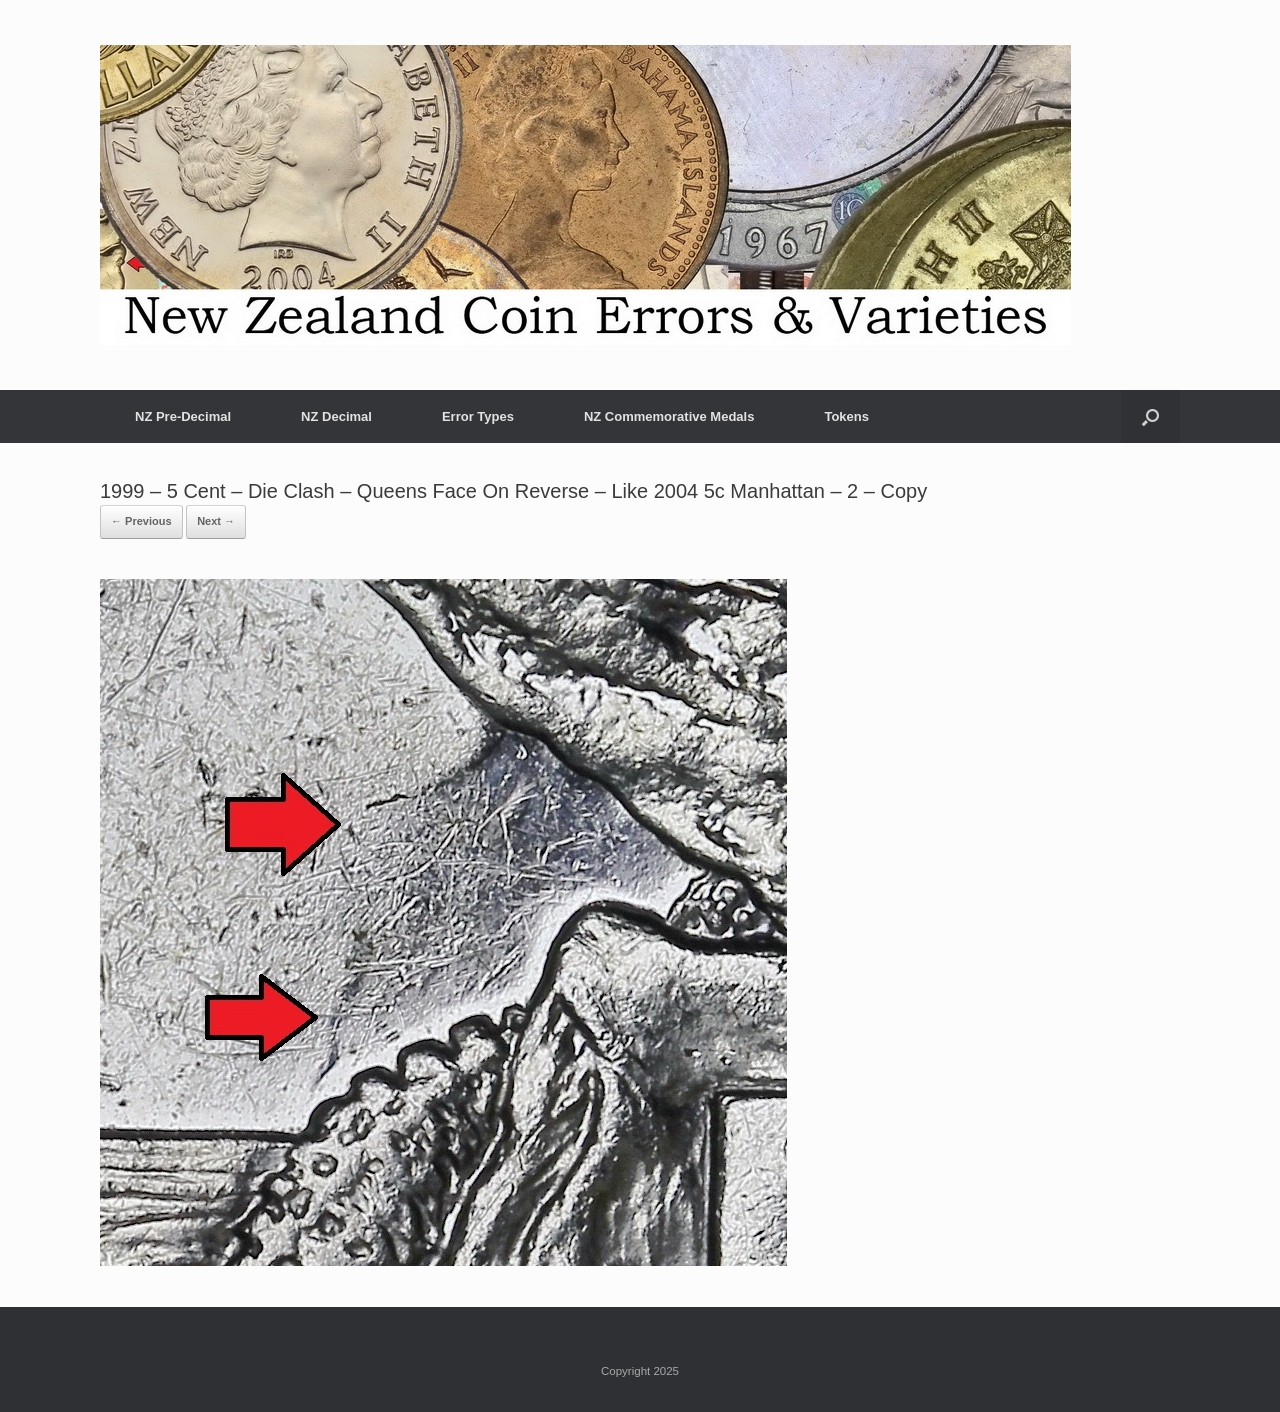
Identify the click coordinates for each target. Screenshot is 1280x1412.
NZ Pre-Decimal (183, 416)
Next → (216, 521)
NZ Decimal (336, 416)
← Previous (141, 521)
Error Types (478, 416)
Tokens (846, 416)
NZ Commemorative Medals (669, 416)
